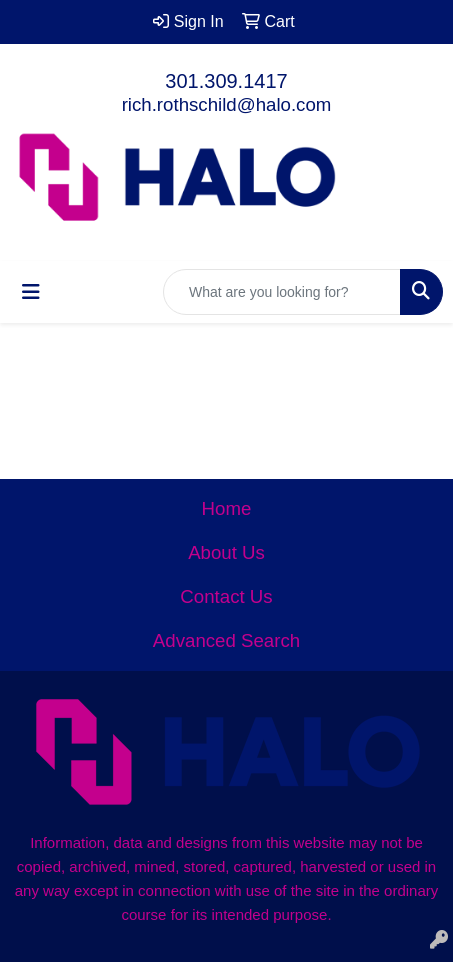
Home (227, 508)
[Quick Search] (282, 292)
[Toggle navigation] (31, 292)
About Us (226, 552)
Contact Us (226, 596)
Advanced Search (226, 640)
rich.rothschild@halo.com (227, 104)
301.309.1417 (226, 81)
